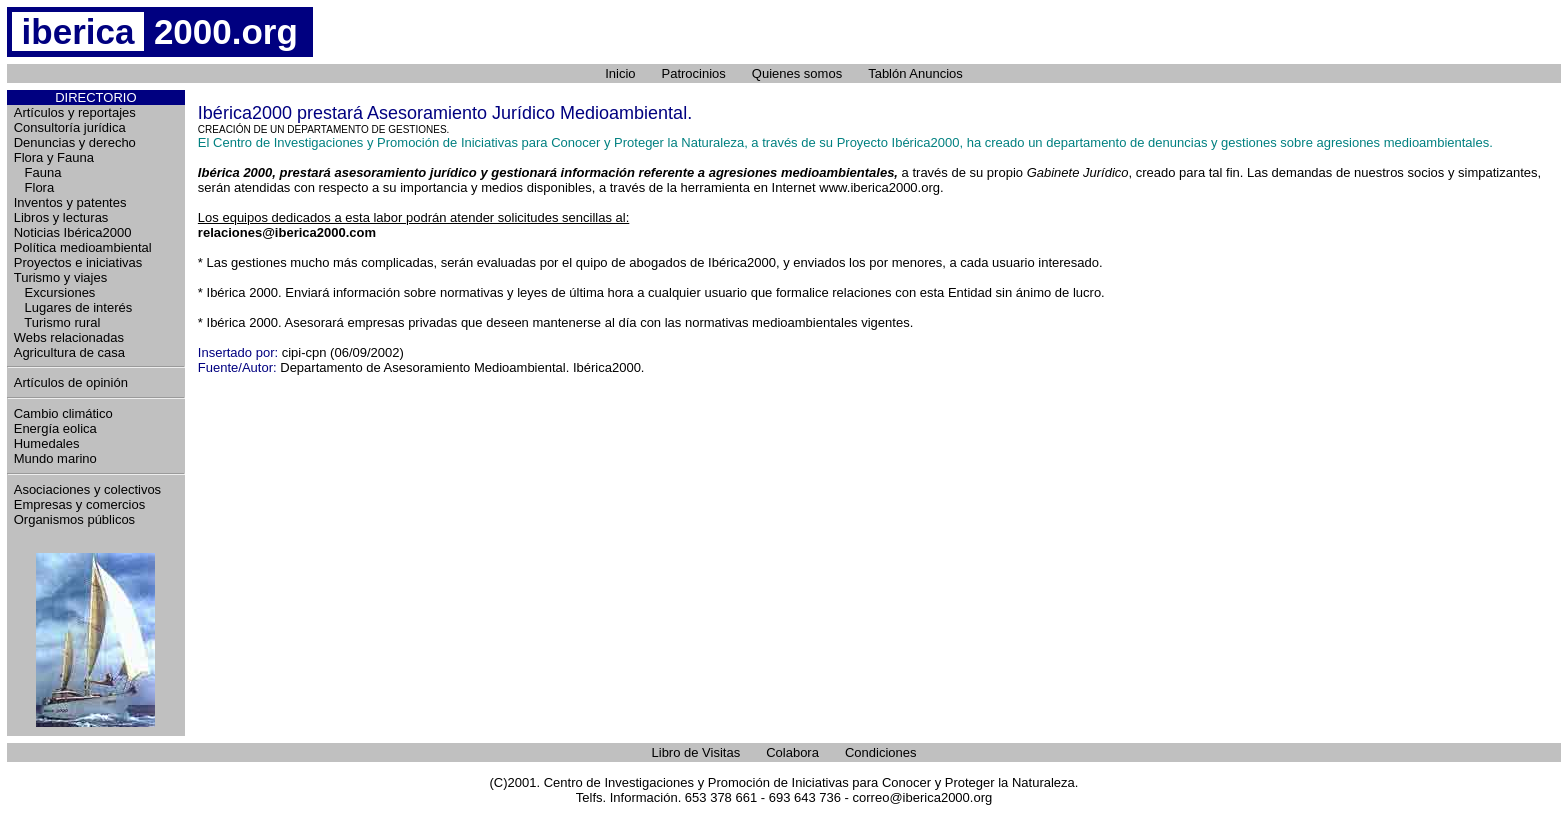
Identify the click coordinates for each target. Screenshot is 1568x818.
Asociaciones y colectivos (87, 489)
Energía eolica (55, 428)
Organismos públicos (74, 519)
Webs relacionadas (69, 337)
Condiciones (881, 752)
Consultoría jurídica (70, 127)
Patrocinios (694, 73)
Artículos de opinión (71, 382)
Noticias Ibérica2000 (73, 232)
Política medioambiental (83, 247)
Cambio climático (63, 413)
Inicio (620, 73)
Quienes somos (797, 73)
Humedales (47, 443)
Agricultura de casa (69, 352)
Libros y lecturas (61, 217)
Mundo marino (55, 458)
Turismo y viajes (60, 277)
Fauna (38, 172)
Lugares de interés (73, 307)
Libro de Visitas (696, 752)
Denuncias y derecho (75, 142)
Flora (34, 187)
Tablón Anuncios (915, 73)
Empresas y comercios (79, 504)
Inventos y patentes (70, 202)
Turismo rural (57, 322)
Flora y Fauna (54, 157)
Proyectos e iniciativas (78, 262)
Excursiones (55, 292)
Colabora (792, 752)
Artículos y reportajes (75, 112)
